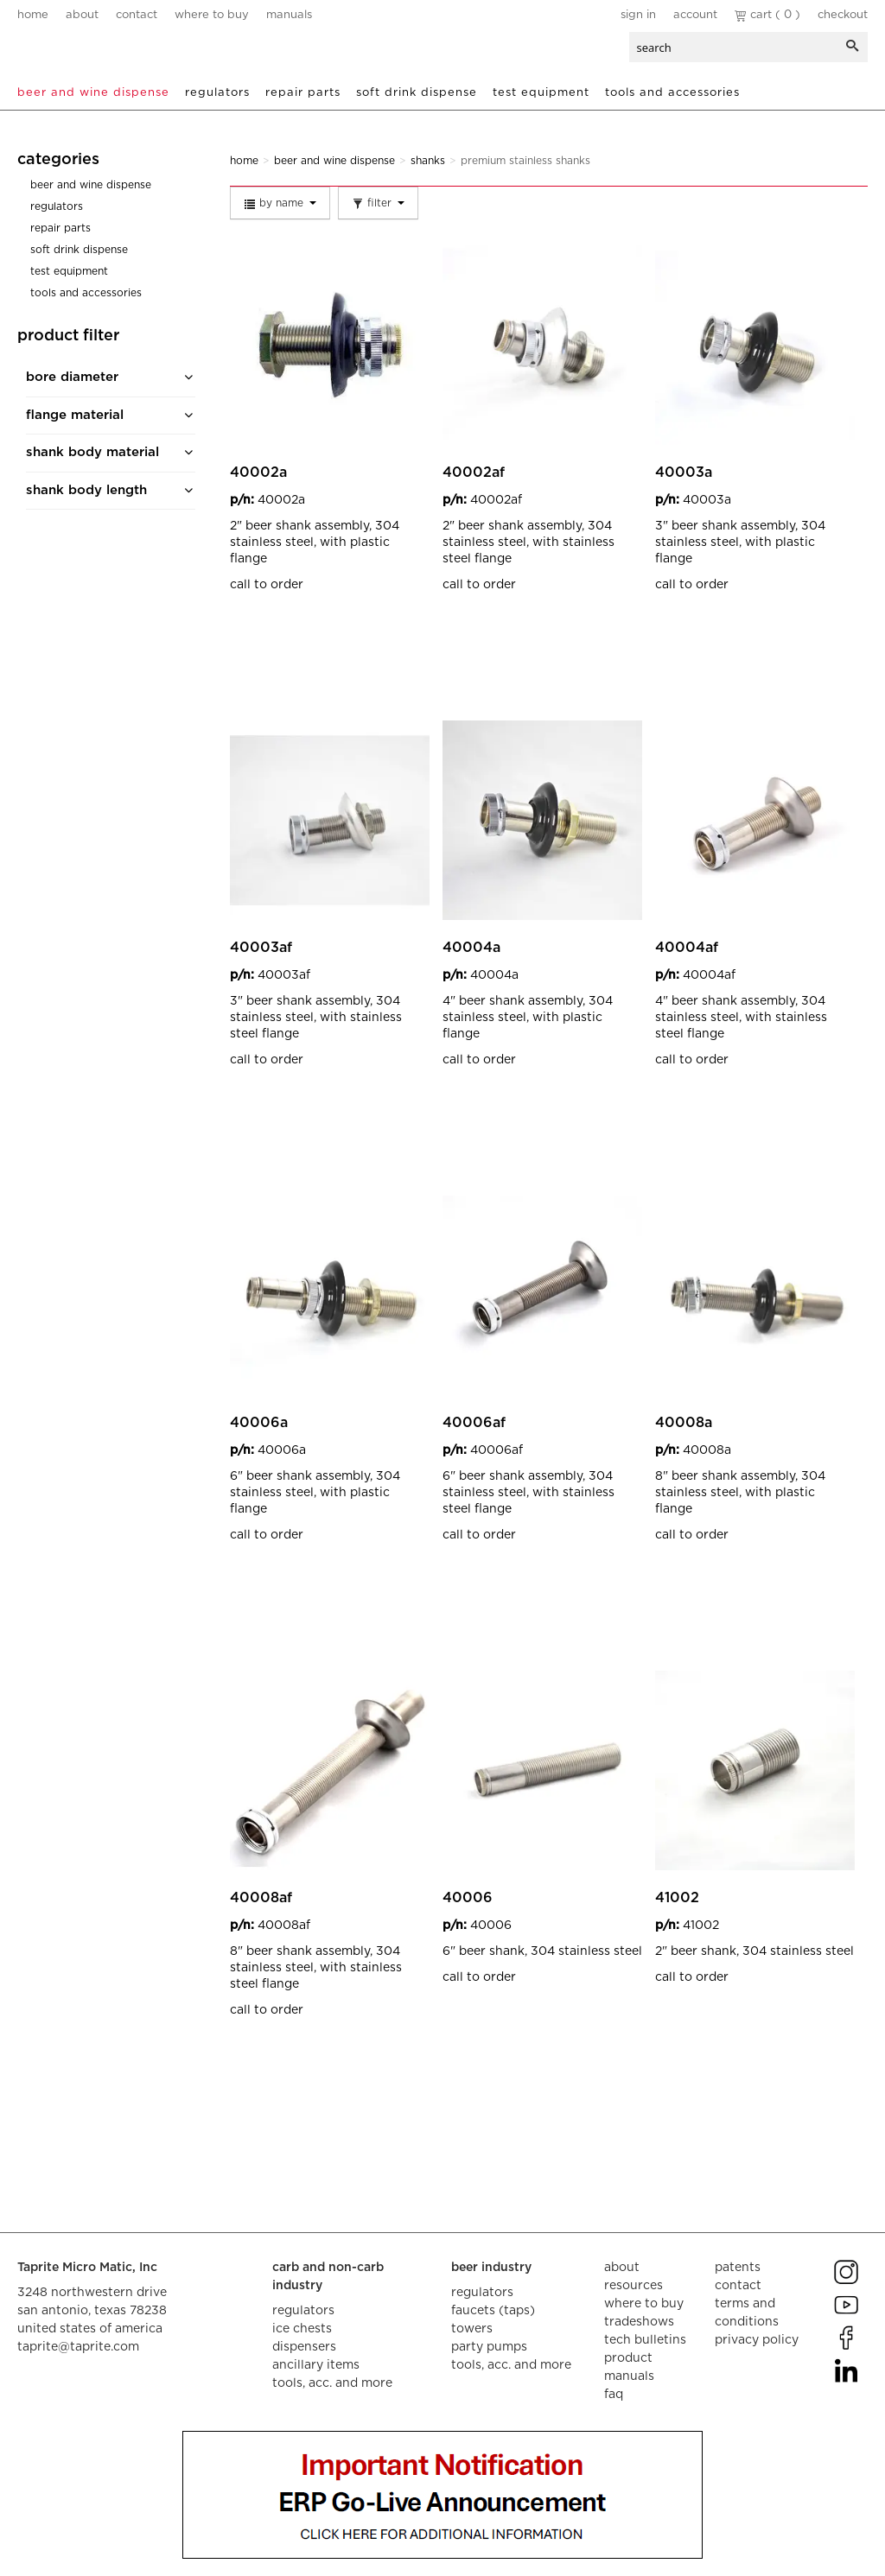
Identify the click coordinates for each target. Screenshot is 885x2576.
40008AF (261, 1898)
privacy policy (757, 2340)
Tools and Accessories (672, 92)
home (32, 15)
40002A (258, 472)
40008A (683, 1423)
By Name (280, 204)
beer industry (491, 2268)
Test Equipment (541, 92)
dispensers (304, 2347)
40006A (259, 1423)
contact (136, 15)
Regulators (217, 92)
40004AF (686, 948)
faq (613, 2395)
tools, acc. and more (332, 2383)
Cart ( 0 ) (767, 15)
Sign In (638, 15)
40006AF (474, 1423)
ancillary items (316, 2365)
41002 (677, 1898)
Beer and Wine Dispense (93, 92)
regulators (303, 2311)
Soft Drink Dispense (416, 92)
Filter (378, 204)
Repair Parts (303, 92)
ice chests (302, 2329)
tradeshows (639, 2322)
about (82, 15)
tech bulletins (645, 2340)
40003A (683, 472)
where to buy (212, 15)
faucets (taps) (493, 2311)
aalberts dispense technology (120, 52)
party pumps (489, 2347)
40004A (471, 948)
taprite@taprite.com (78, 2347)
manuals (289, 15)
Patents (738, 2268)
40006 (467, 1898)
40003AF (261, 948)
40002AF (473, 472)
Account (695, 15)
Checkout (843, 15)
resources (633, 2286)
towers (472, 2329)
